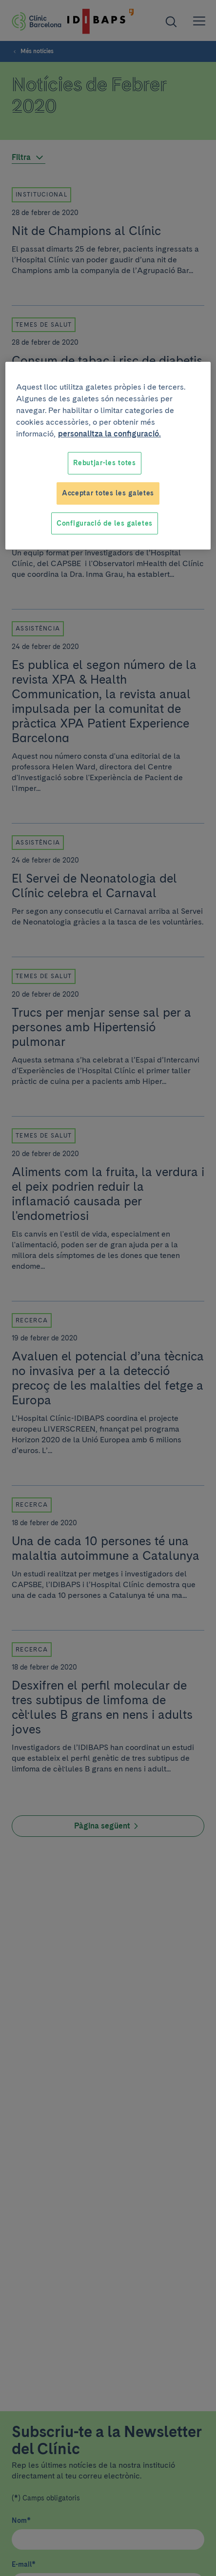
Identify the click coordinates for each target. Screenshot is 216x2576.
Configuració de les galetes (105, 523)
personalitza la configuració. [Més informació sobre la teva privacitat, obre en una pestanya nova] (109, 433)
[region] (108, 456)
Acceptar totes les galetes (108, 493)
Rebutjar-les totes (104, 463)
